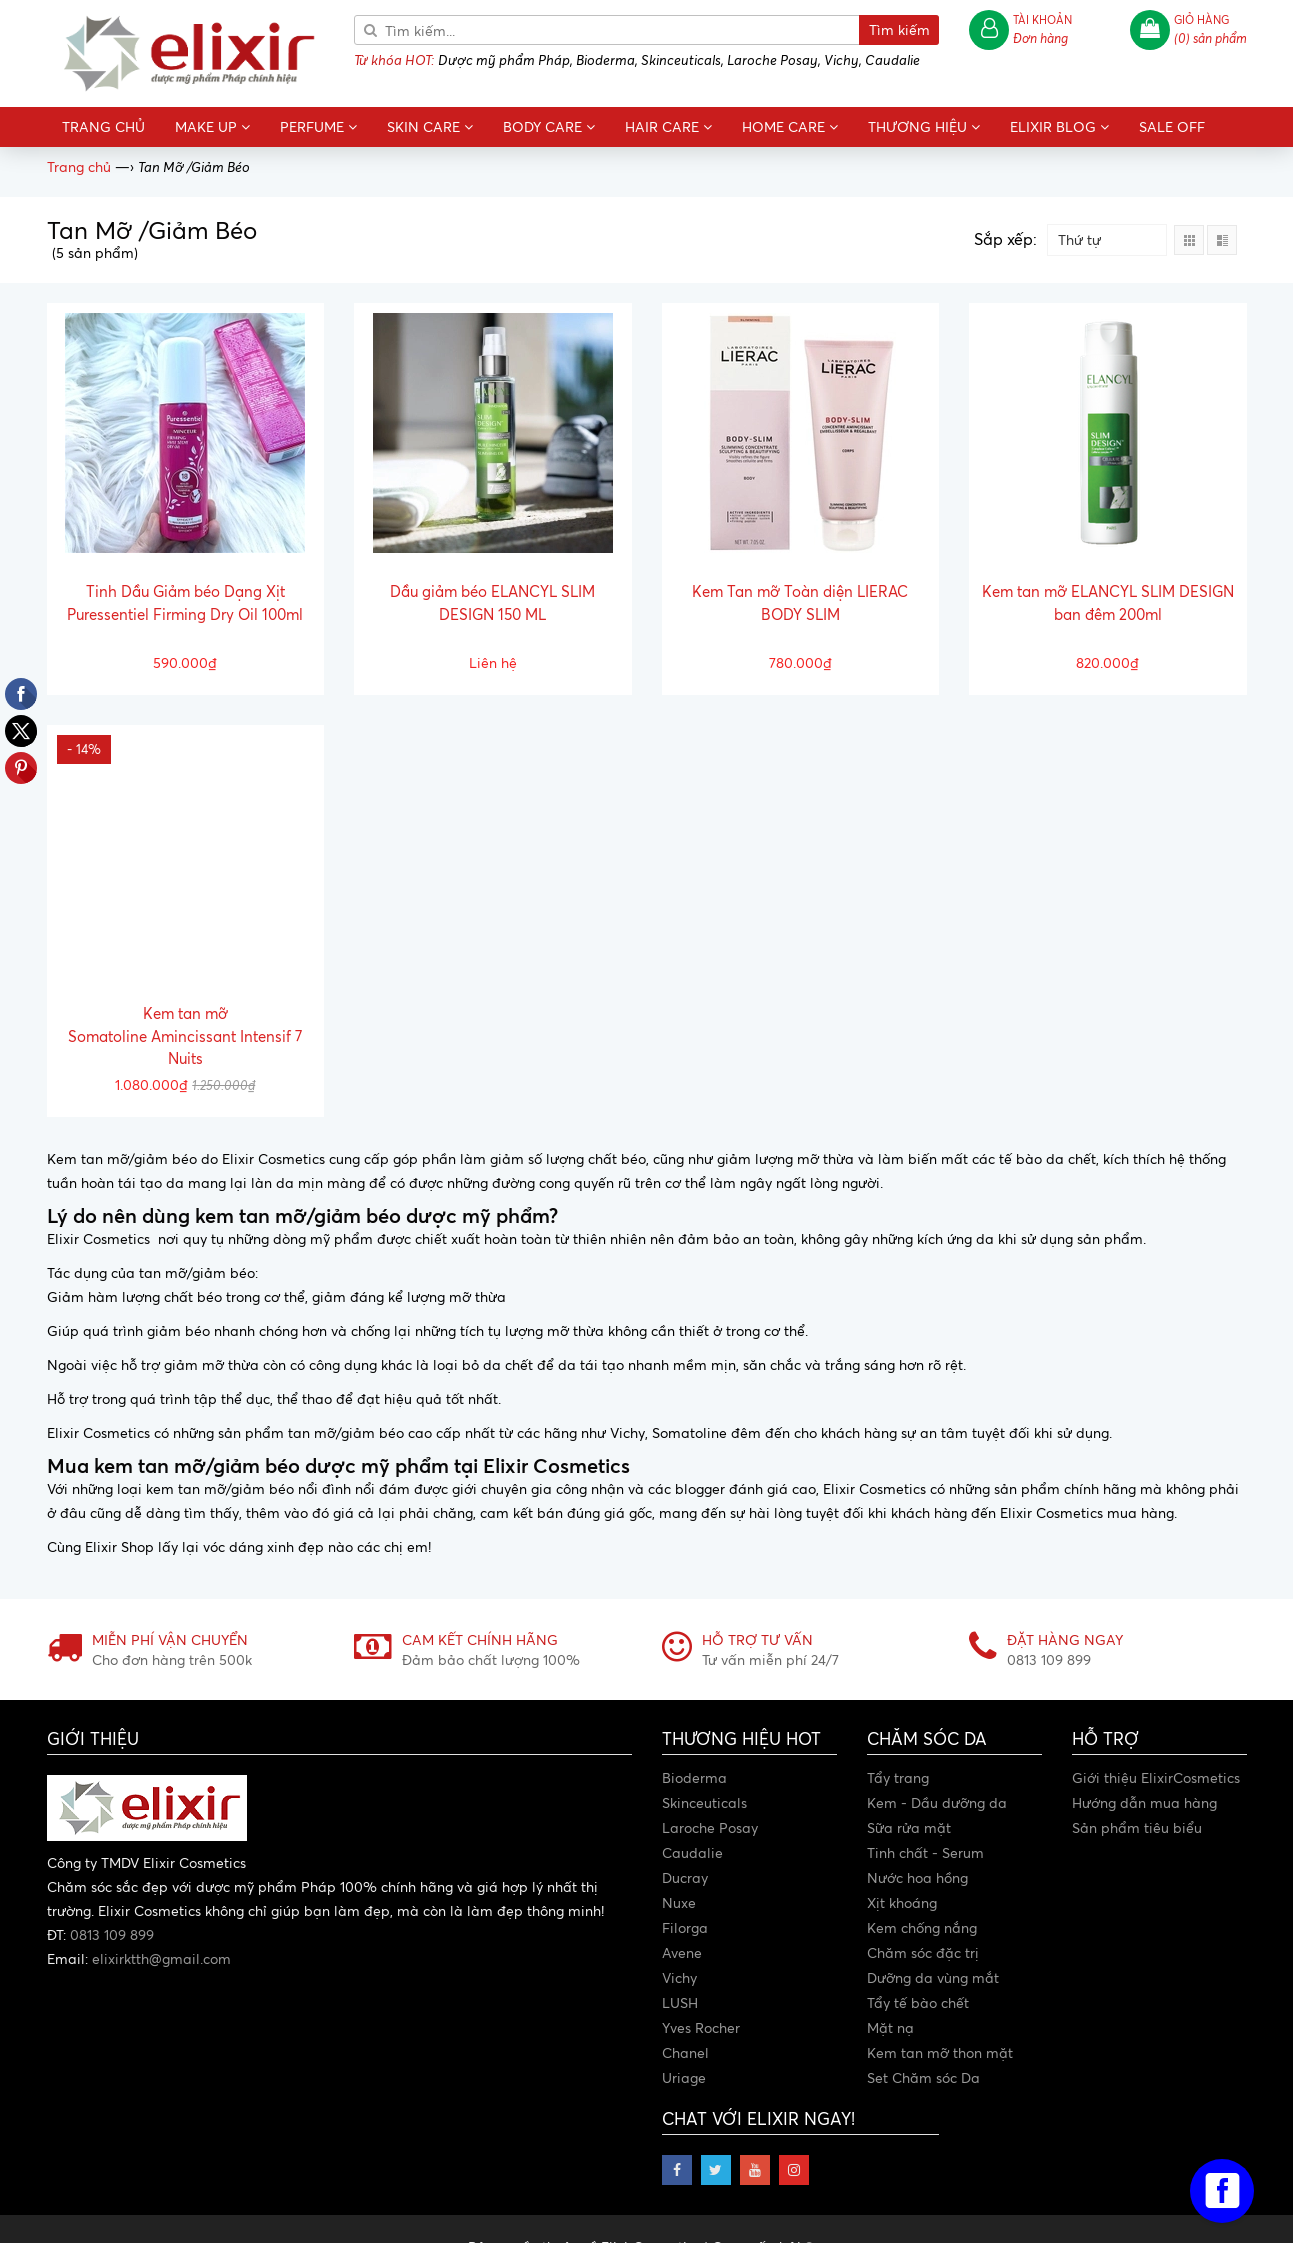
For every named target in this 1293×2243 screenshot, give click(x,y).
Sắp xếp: (1005, 239)
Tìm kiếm (899, 29)
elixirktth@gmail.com (161, 1958)
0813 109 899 (112, 1934)
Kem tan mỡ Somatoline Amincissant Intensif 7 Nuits (185, 1036)
